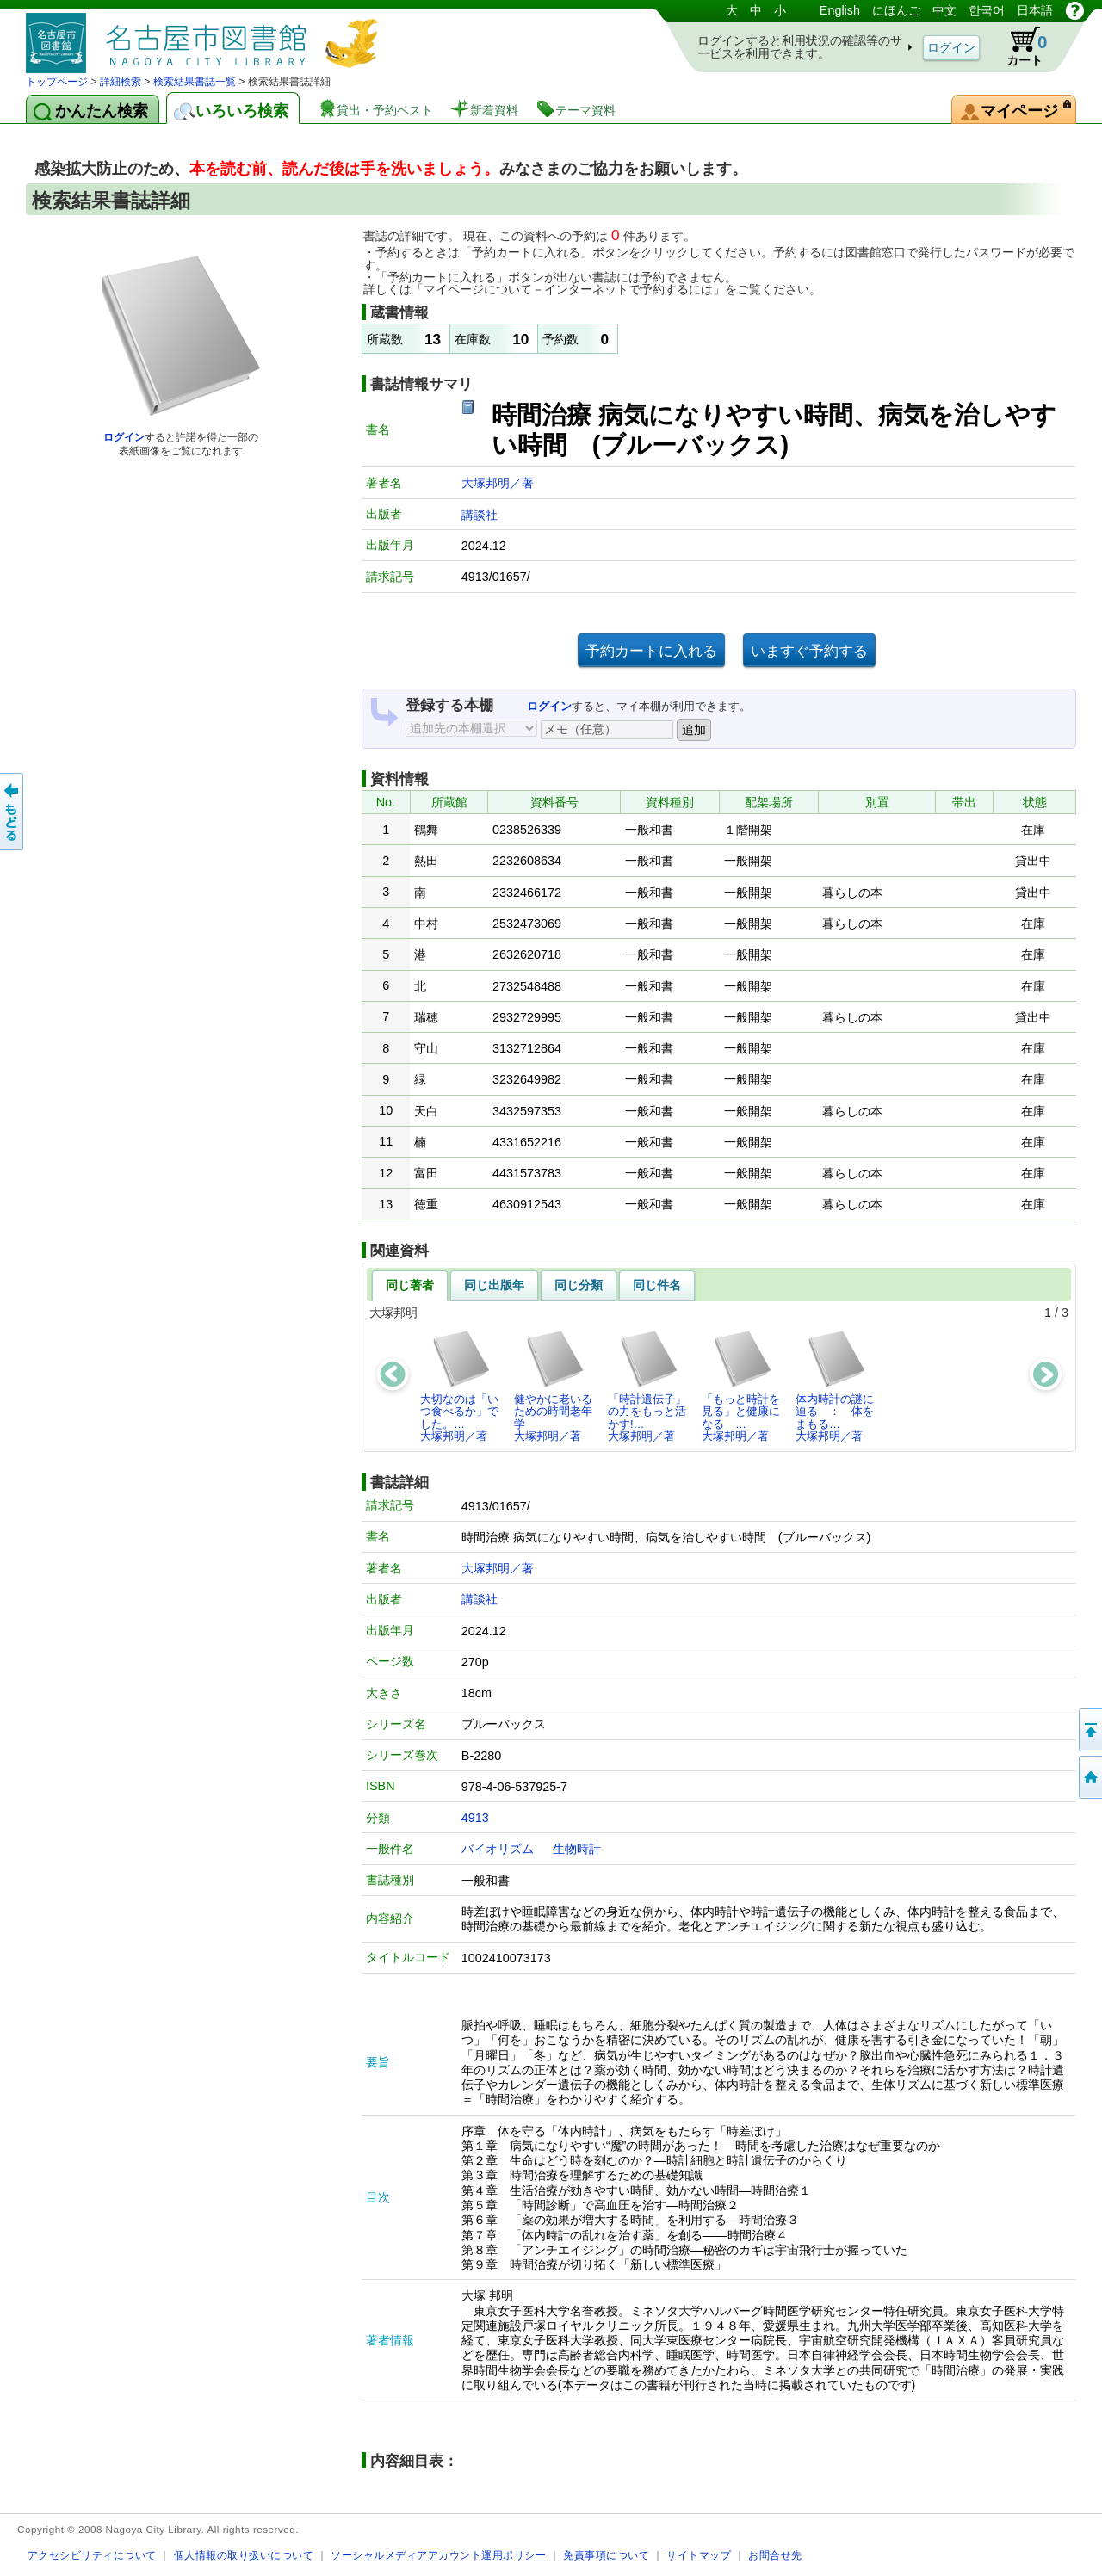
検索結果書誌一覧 (194, 82)
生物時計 (577, 1849)
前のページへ (13, 811)
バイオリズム (497, 1849)
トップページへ (1089, 1777)
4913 (475, 1818)
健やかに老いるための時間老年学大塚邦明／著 (553, 1385)
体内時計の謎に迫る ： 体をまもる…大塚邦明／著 (835, 1385)
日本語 (1035, 10)
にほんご (896, 10)
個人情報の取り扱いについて (244, 2555)
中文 (944, 10)
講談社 (479, 515)
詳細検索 (120, 82)
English (840, 10)
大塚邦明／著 (497, 483)
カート (1018, 46)
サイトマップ (698, 2555)
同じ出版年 (494, 1285)
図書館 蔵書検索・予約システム (206, 36)
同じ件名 (657, 1285)
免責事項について (606, 2555)
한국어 (987, 10)
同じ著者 (410, 1285)
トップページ (57, 82)
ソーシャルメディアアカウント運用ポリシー (438, 2555)
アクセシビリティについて (92, 2555)
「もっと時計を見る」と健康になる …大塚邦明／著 (741, 1385)
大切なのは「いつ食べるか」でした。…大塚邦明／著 (459, 1385)
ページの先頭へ (1089, 1729)
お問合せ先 (775, 2555)
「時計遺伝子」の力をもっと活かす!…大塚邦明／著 (647, 1385)
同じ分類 (578, 1285)
